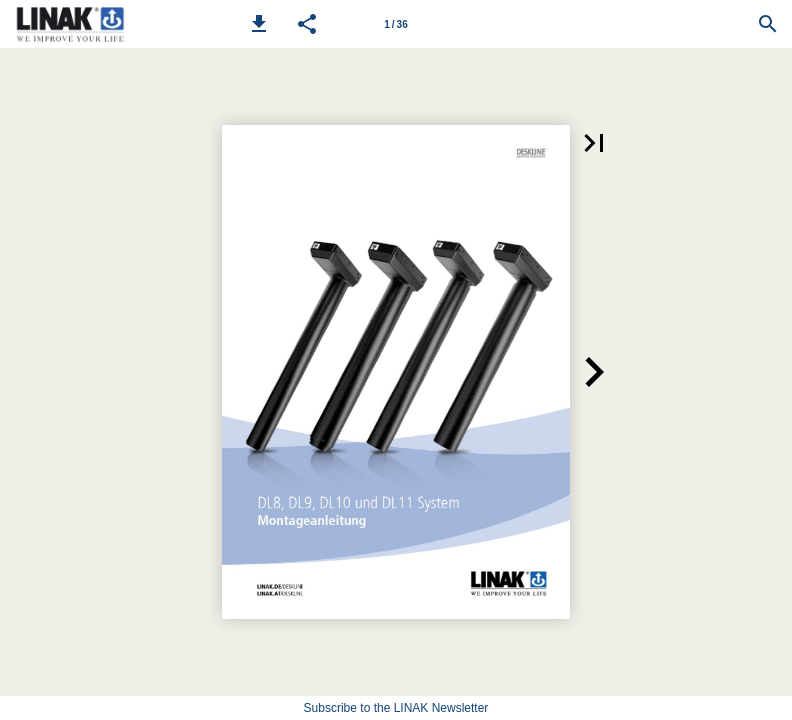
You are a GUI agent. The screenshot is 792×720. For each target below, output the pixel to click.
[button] (259, 24)
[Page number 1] (396, 24)
